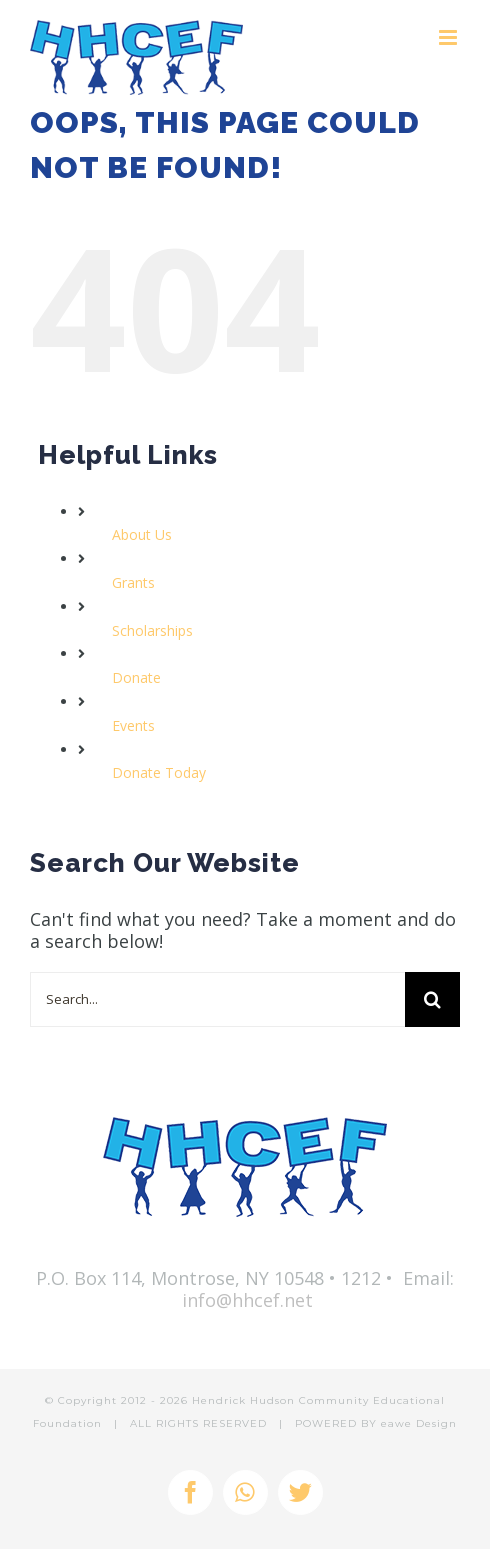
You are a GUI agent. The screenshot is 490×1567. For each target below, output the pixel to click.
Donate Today (159, 772)
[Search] (432, 999)
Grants (133, 582)
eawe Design (419, 1423)
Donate (136, 677)
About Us (142, 534)
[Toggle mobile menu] (449, 37)
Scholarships (152, 630)
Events (133, 725)
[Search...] (217, 999)
